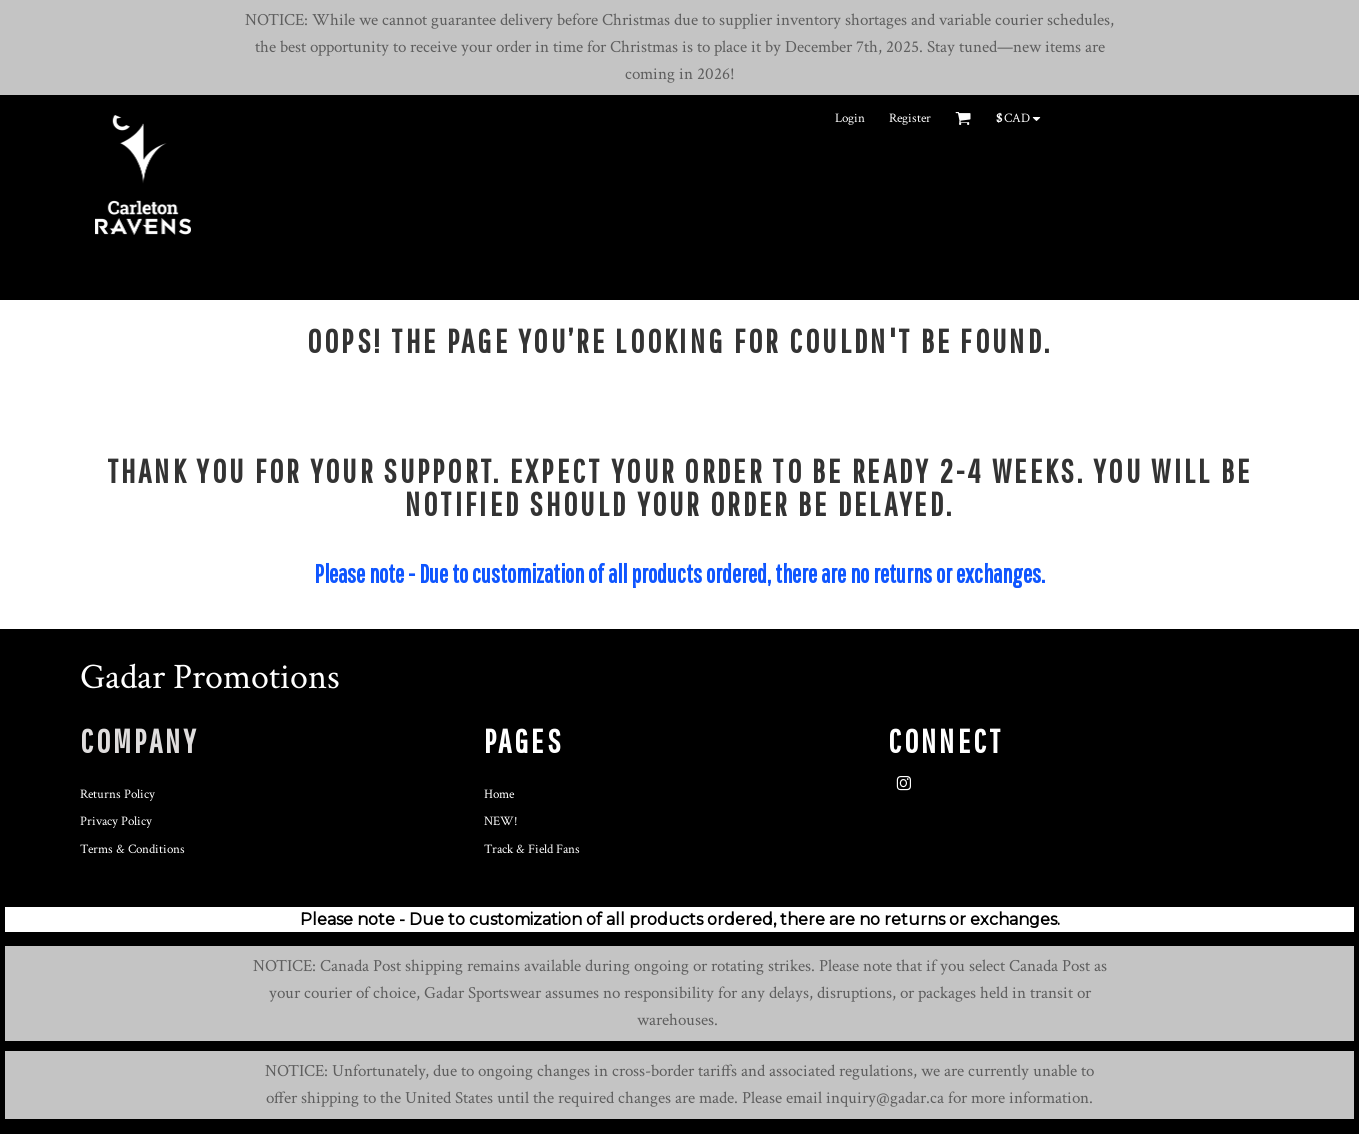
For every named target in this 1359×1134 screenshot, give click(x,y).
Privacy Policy (116, 821)
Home (499, 794)
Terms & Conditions (132, 849)
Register (910, 118)
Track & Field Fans (532, 849)
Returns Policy (117, 794)
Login (850, 118)
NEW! (501, 821)
